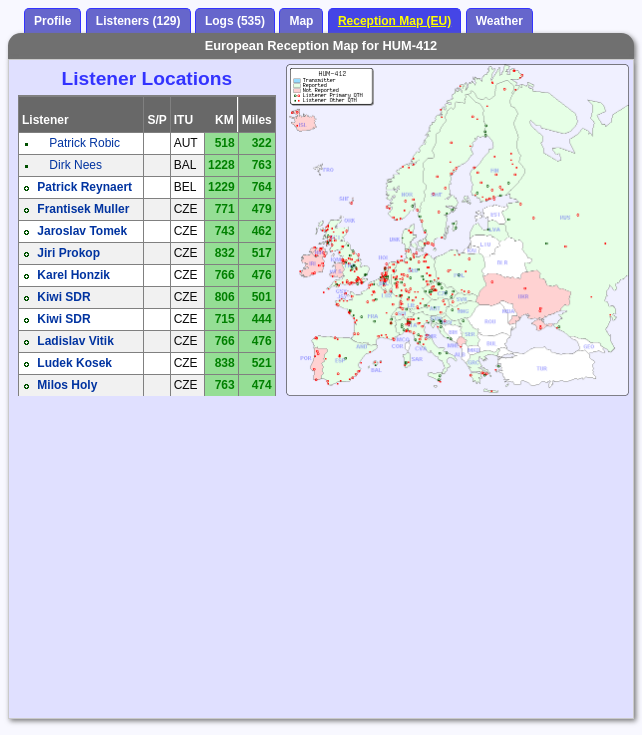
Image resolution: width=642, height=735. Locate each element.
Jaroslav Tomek (82, 231)
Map (301, 21)
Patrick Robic (84, 143)
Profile (52, 21)
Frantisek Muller (83, 209)
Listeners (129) (138, 21)
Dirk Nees (75, 165)
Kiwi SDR (63, 297)
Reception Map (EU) (394, 21)
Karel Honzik (73, 275)
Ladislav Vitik (75, 341)
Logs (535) (235, 21)
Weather (499, 21)
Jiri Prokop (68, 253)
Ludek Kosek (74, 363)
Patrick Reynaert (84, 187)
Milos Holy (67, 385)
